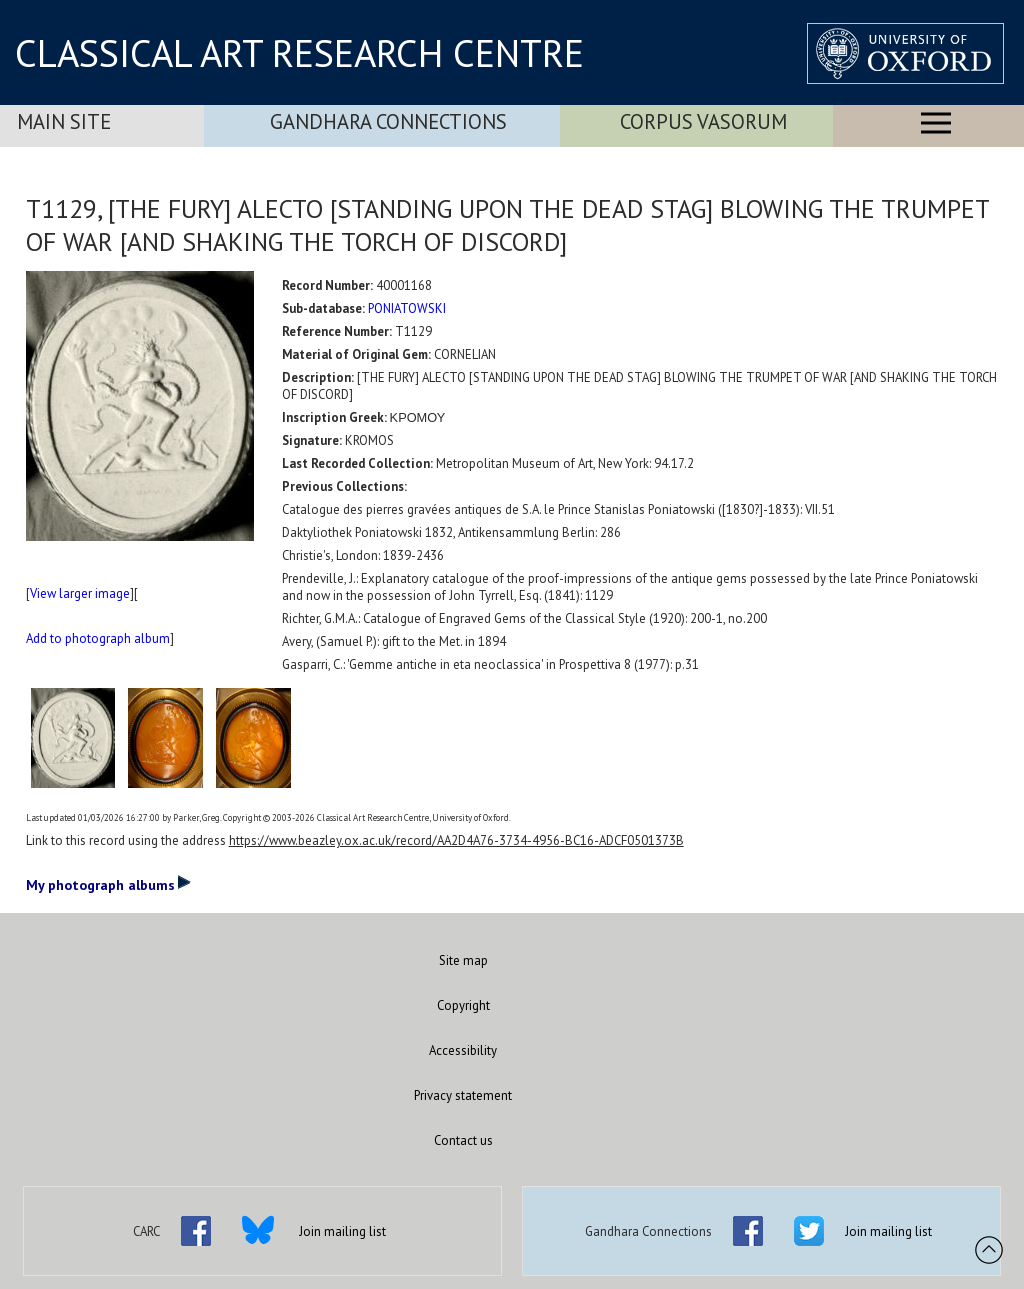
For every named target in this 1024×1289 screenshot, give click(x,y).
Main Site (64, 121)
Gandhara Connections (388, 121)
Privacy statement (463, 1095)
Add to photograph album (98, 638)
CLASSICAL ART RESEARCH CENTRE (299, 53)
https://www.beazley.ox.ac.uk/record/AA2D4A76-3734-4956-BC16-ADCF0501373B (456, 840)
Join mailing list (342, 1231)
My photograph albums (108, 884)
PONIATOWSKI (407, 308)
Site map (463, 960)
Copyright (463, 1005)
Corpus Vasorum (703, 121)
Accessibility (463, 1050)
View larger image (80, 593)
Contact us (463, 1140)
